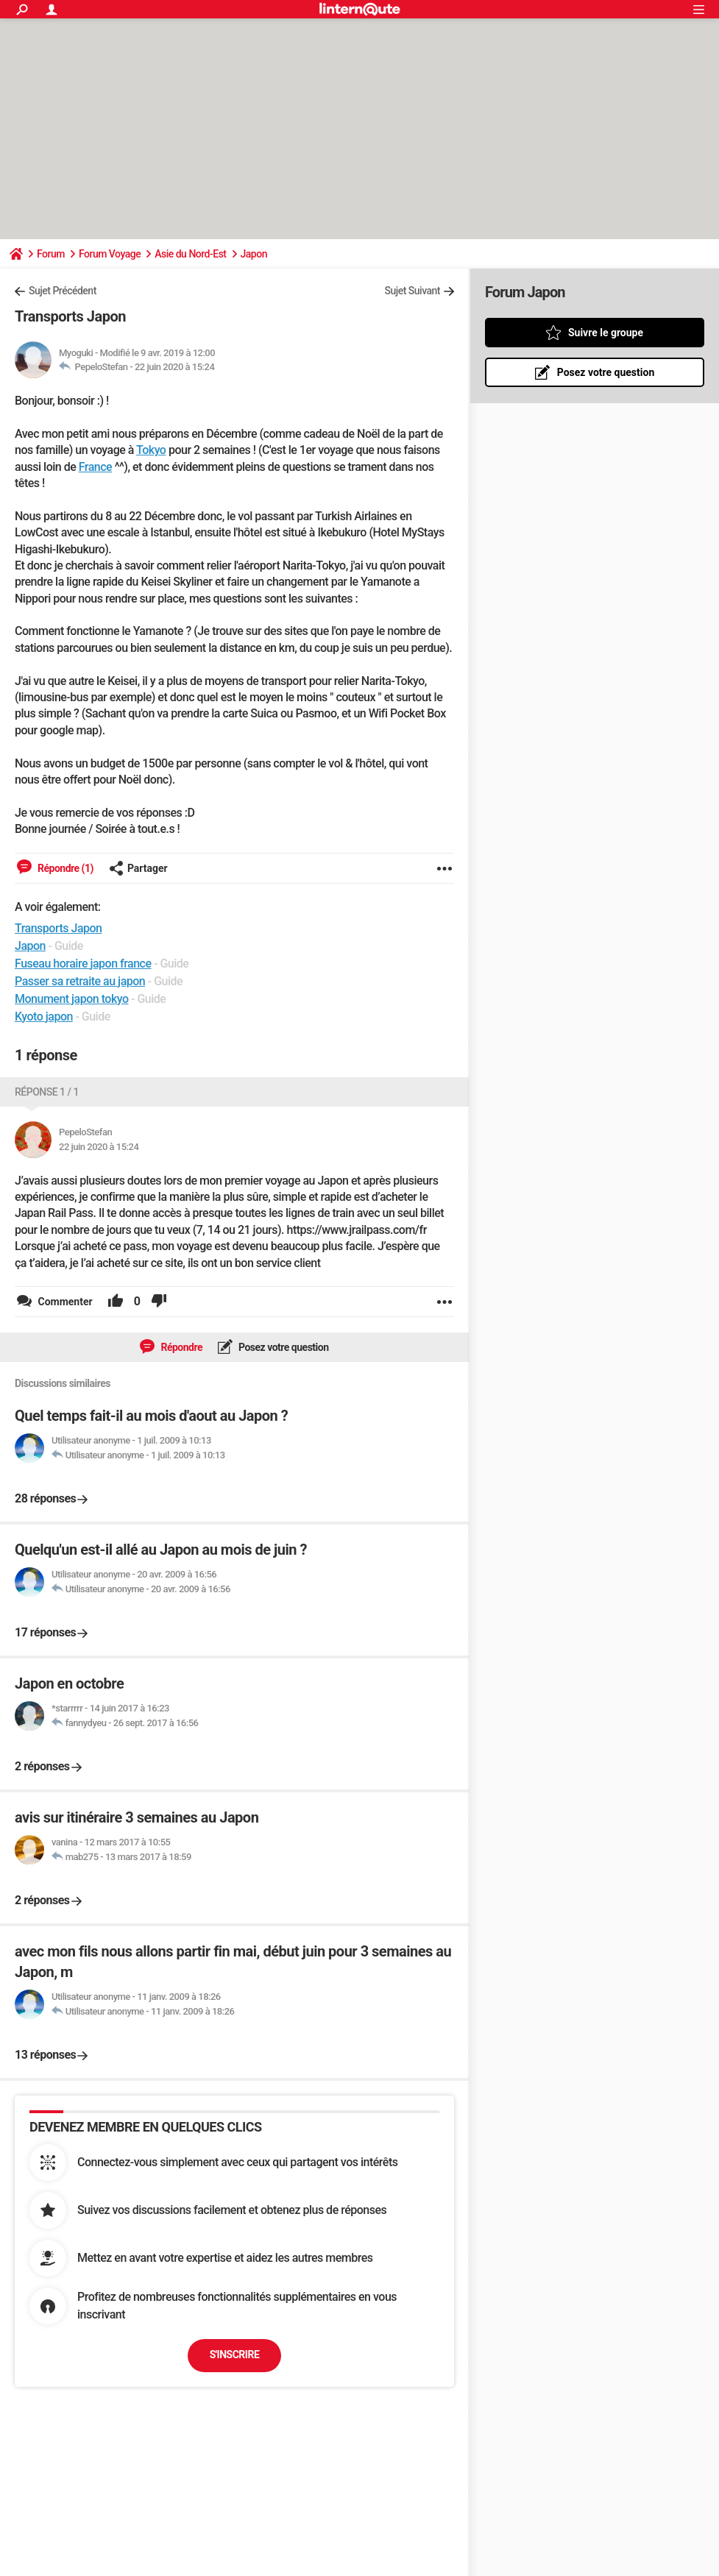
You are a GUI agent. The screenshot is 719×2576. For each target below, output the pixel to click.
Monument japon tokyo (72, 999)
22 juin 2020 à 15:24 (174, 366)
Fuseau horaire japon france (83, 964)
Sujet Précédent (62, 291)
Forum (51, 254)
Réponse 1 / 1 (47, 1092)
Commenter (64, 1301)
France (95, 467)
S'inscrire (235, 2354)
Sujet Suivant (412, 291)
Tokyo (151, 450)
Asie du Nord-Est (190, 254)
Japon (254, 254)
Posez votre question (282, 1347)
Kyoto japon (44, 1016)
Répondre (180, 1347)
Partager (138, 868)
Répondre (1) (64, 868)
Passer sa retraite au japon (80, 981)
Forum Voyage (110, 254)
